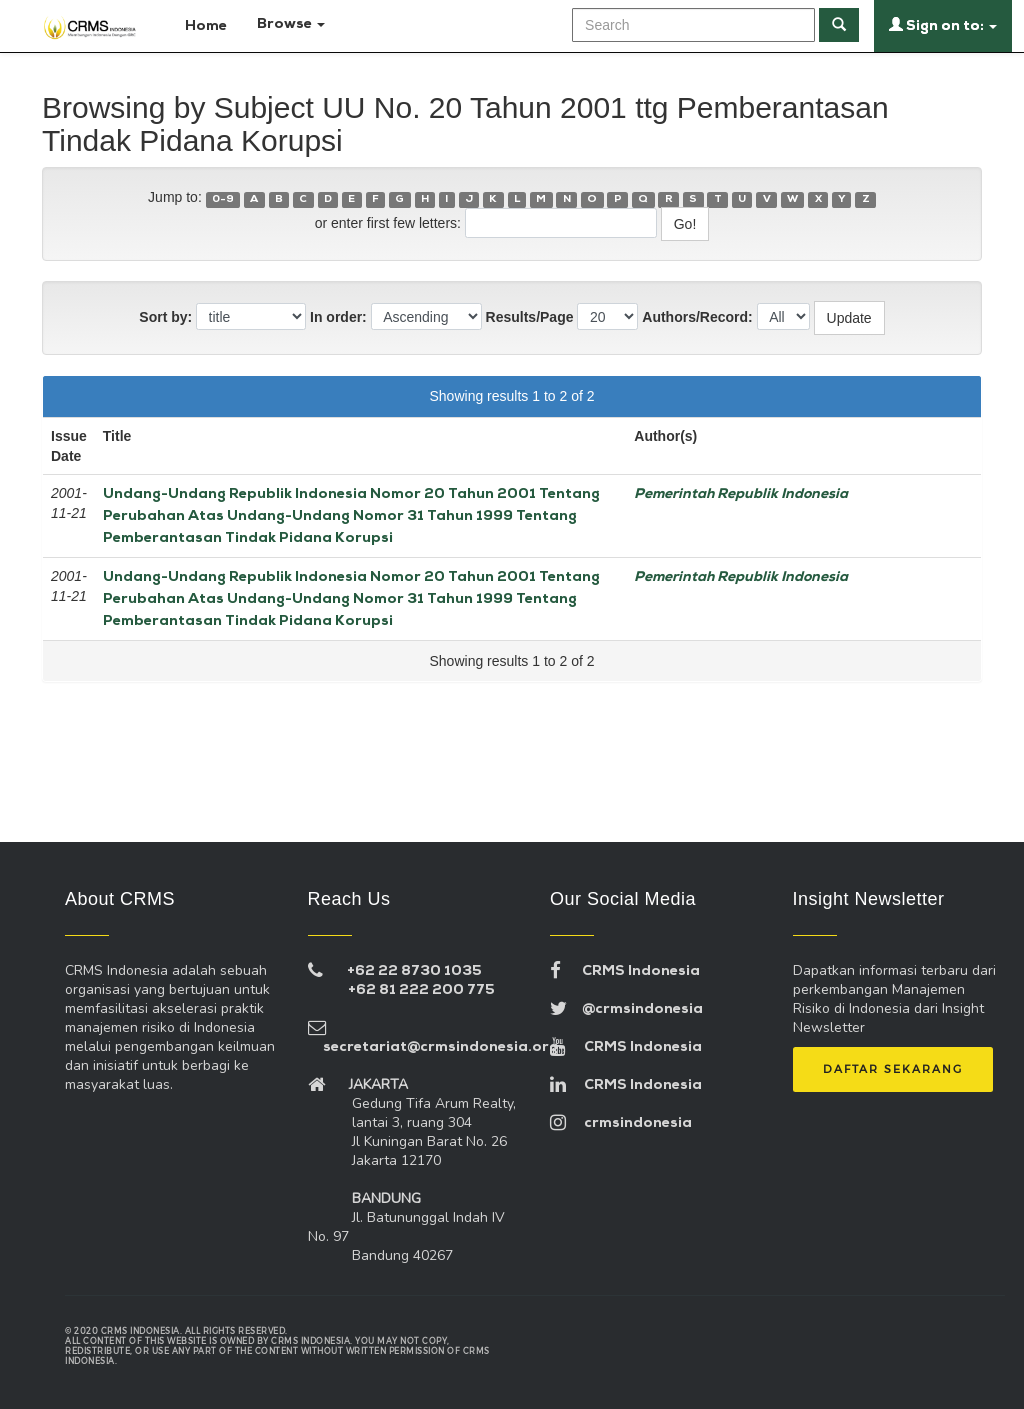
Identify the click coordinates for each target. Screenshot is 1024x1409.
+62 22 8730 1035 (414, 971)
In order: (338, 317)
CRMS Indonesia (625, 971)
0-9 (223, 199)
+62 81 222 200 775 (421, 990)
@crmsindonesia (626, 1009)
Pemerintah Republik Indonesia (741, 494)
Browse (291, 24)
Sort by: (165, 317)
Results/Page (530, 317)
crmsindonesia (621, 1123)
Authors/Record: (697, 317)
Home (197, 25)
